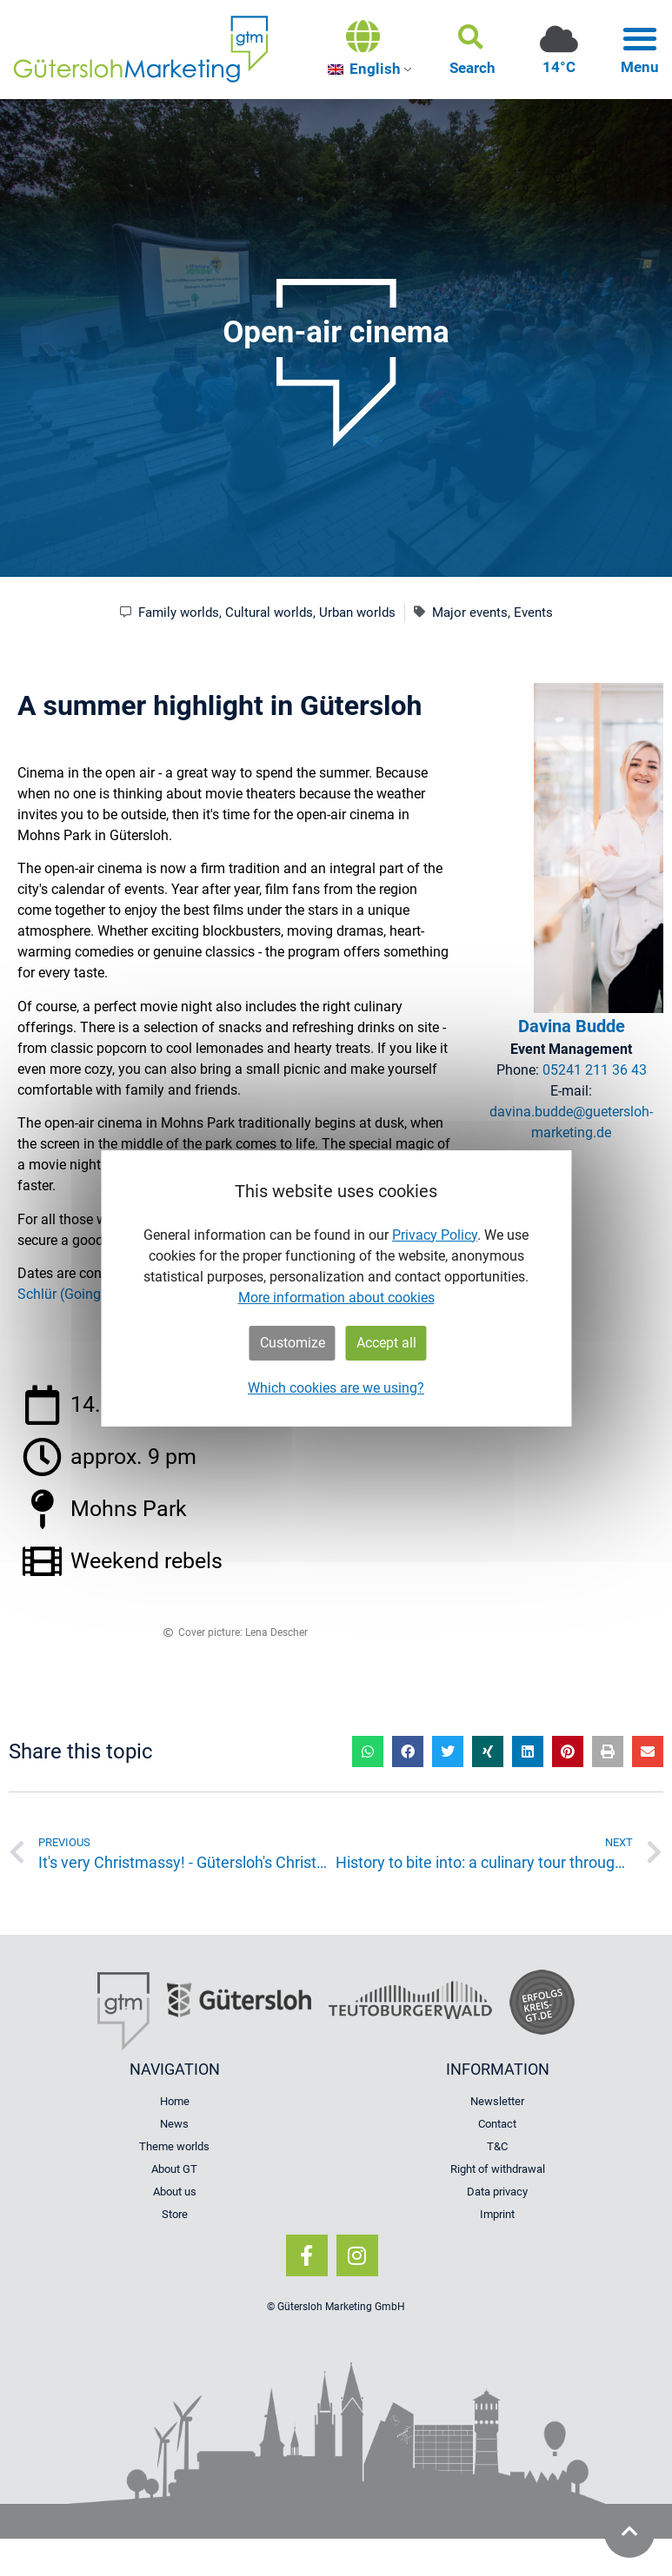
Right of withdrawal (497, 2168)
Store (175, 2214)
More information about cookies (336, 1297)
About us (174, 2191)
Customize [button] (292, 1342)
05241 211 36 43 (594, 1070)
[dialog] (336, 1288)
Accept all (386, 1342)
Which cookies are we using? (336, 1388)
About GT (174, 2168)
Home (175, 2101)
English (364, 68)
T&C (497, 2146)
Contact (497, 2123)
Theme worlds (174, 2146)
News (174, 2123)
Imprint (497, 2214)
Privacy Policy (434, 1235)
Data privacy (497, 2191)
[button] (472, 49)
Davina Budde (571, 1026)
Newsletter (497, 2101)
